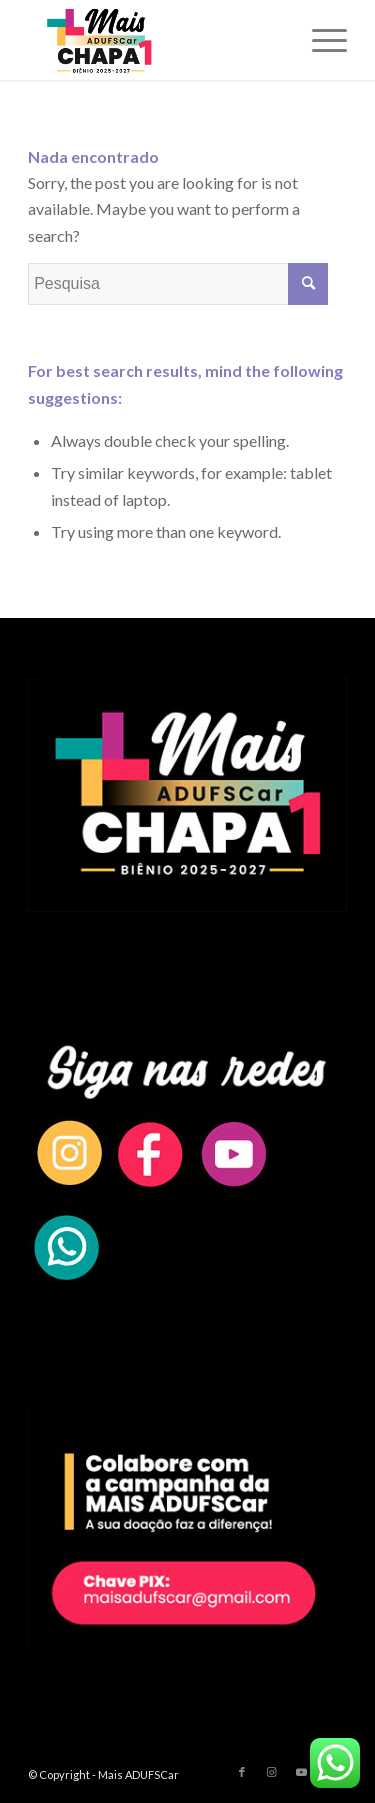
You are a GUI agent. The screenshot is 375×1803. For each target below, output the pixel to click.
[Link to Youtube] (302, 1772)
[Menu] (319, 40)
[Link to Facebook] (242, 1772)
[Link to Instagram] (272, 1772)
